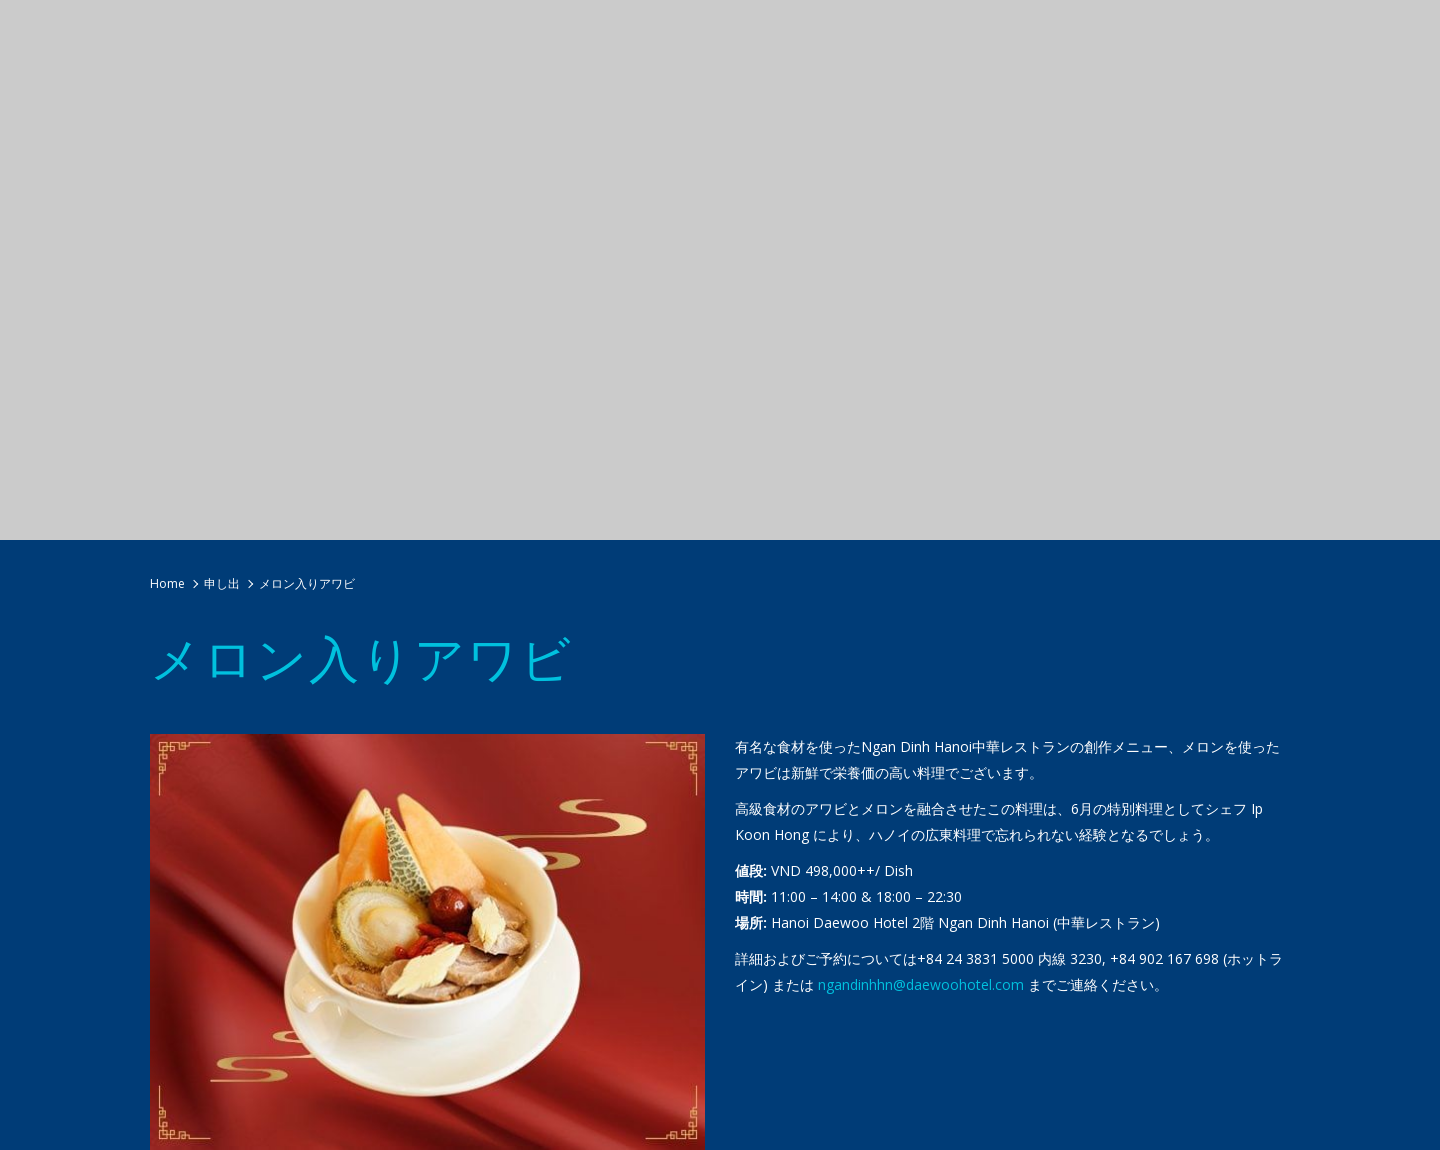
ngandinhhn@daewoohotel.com (921, 984)
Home (167, 583)
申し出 (222, 583)
